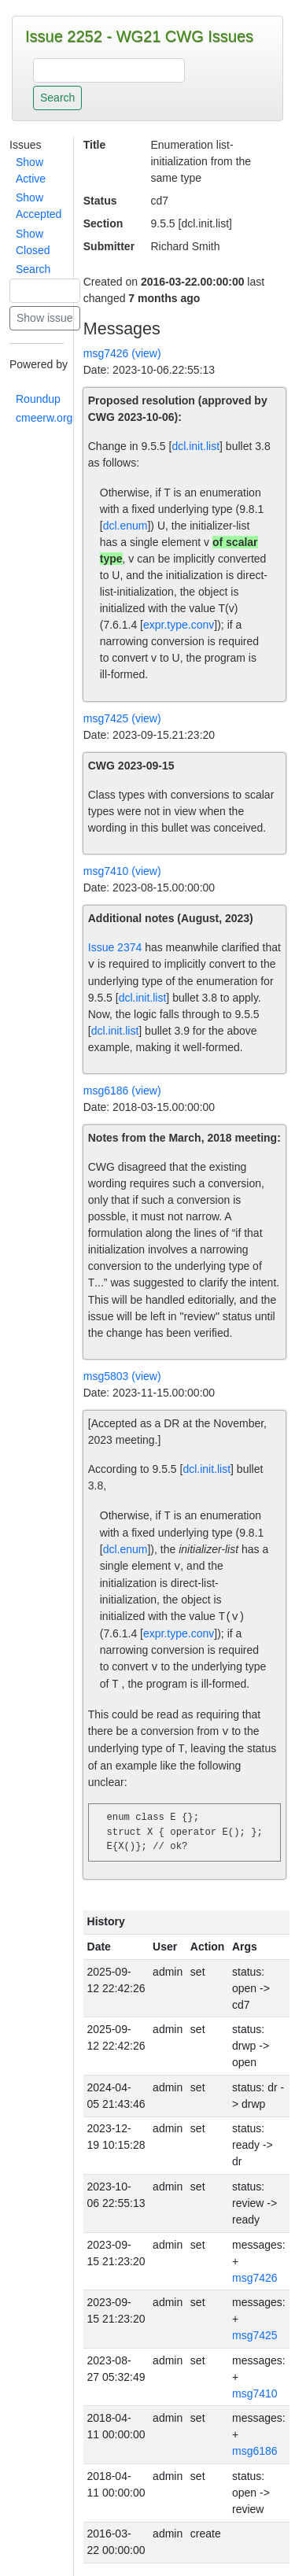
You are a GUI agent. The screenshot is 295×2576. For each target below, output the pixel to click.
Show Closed (33, 241)
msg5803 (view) (122, 1376)
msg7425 (255, 2335)
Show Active (31, 170)
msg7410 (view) (122, 871)
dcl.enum (125, 525)
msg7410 (255, 2393)
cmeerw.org (44, 417)
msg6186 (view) (122, 1090)
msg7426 (255, 2278)
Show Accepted (38, 205)
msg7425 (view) (122, 718)
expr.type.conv (178, 624)
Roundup (38, 399)
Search (33, 269)
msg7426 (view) (122, 353)
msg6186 (255, 2451)
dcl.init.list (195, 446)
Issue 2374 (115, 947)
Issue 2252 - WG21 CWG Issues (139, 36)
